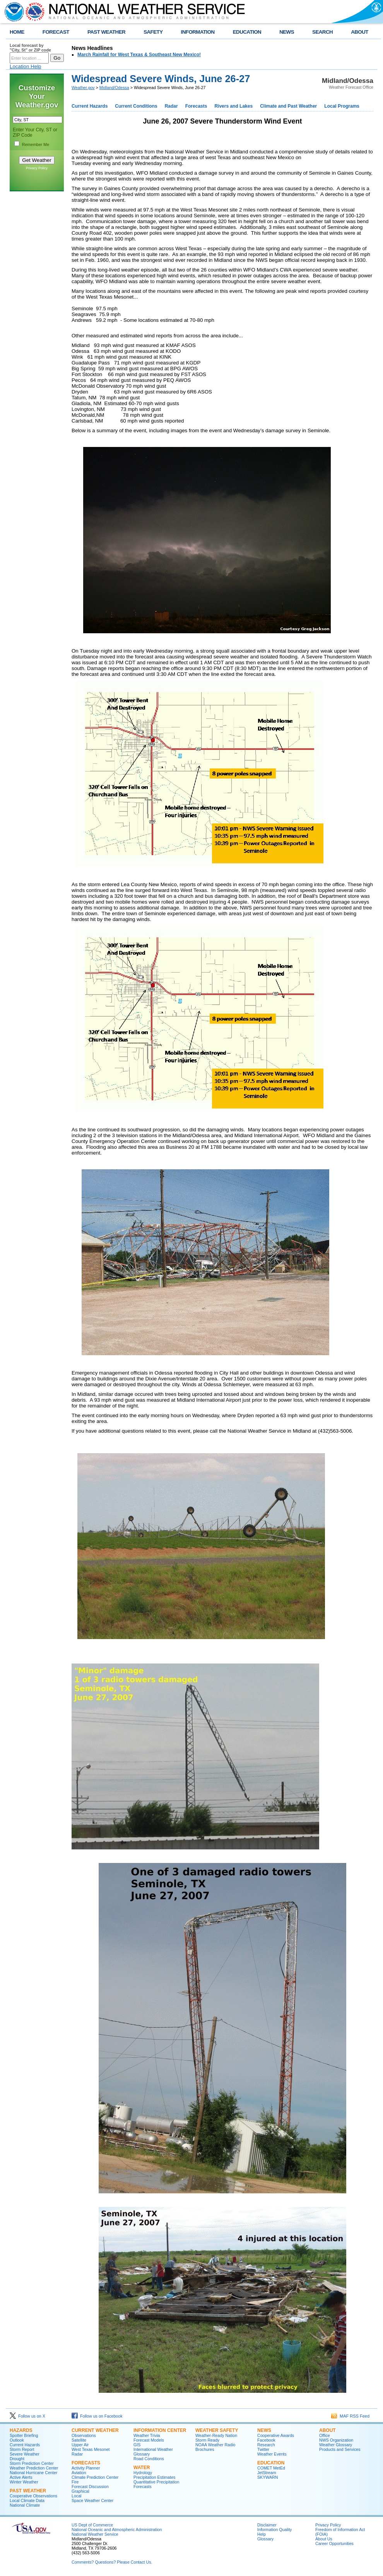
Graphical (80, 2491)
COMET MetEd (271, 2468)
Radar (171, 106)
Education (270, 2463)
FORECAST (56, 32)
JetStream (266, 2472)
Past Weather (28, 2491)
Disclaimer (267, 2525)
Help (261, 2534)
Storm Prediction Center (32, 2463)
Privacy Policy (37, 168)
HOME (17, 32)
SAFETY (153, 32)
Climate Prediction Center (95, 2477)
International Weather (153, 2449)
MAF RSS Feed (350, 2416)
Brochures (204, 2449)
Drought (17, 2458)
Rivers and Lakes (233, 106)
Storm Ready (207, 2440)
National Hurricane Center (33, 2472)
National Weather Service (95, 2534)
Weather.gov (83, 87)
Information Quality (274, 2529)
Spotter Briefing (24, 2435)
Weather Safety (216, 2430)
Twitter (263, 2449)
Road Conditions (148, 2458)
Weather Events (272, 2454)
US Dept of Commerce (92, 2525)
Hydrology (142, 2472)
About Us (323, 2538)
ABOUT (359, 32)
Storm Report (22, 2449)
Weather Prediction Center (34, 2468)
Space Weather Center (92, 2500)
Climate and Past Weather (288, 106)
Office (324, 2435)
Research (266, 2444)
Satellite (79, 2440)
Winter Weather (24, 2482)
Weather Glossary (335, 2444)
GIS (136, 2444)
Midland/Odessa (114, 87)
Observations (84, 2435)
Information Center (159, 2430)
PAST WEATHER (106, 32)
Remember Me (35, 144)
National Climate (25, 2505)
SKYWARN (267, 2477)
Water (141, 2467)
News (264, 2430)
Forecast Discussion (90, 2486)
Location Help (25, 66)
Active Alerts (21, 2477)
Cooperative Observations (33, 2496)
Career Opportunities (334, 2543)
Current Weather (95, 2430)
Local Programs (341, 106)
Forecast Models (148, 2440)
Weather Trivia (146, 2435)
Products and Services (340, 2449)
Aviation (79, 2472)
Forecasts (196, 106)
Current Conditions (136, 106)
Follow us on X (27, 2416)
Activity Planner (86, 2468)
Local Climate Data (27, 2500)
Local (76, 2496)
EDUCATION (247, 32)
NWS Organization (336, 2440)
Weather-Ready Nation (216, 2435)
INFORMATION (198, 32)
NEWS (286, 32)
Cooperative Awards (275, 2435)
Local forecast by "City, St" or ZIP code (30, 47)
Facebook (266, 2440)
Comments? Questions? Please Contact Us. (112, 2562)
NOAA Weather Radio (215, 2444)
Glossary (141, 2454)
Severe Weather (24, 2454)
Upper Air (80, 2444)
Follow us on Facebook (97, 2416)
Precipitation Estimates (154, 2477)
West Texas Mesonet (91, 2449)
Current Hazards (90, 106)
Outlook (17, 2440)
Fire (75, 2482)
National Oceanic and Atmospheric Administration (117, 2529)
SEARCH (322, 32)
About (327, 2430)
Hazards (21, 2430)
